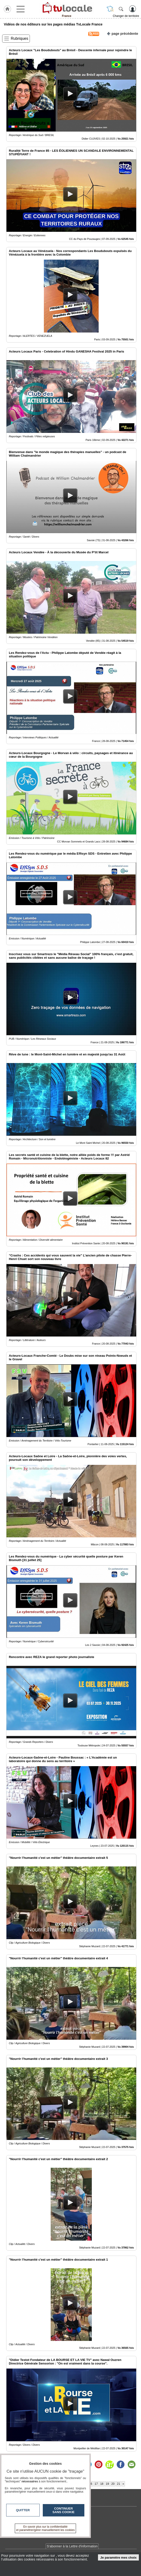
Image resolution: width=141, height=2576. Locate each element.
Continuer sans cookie (64, 2510)
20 (112, 2483)
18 (101, 2483)
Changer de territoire (126, 16)
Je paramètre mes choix (118, 2557)
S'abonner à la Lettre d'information (72, 2546)
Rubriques (19, 38)
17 (96, 2483)
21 (118, 2483)
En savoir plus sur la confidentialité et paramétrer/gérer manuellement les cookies (45, 2528)
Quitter (23, 2510)
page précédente (122, 33)
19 (107, 2483)
